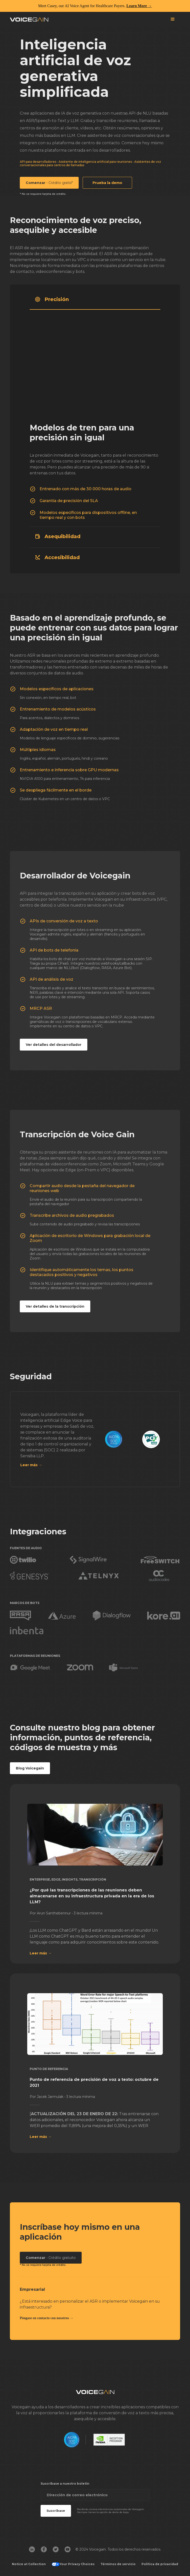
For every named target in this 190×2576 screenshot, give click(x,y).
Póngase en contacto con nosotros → (46, 2318)
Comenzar (49, 183)
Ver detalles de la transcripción (55, 1306)
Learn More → (139, 6)
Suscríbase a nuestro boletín (65, 2483)
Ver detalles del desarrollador (53, 1044)
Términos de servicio (118, 2564)
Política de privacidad (160, 2564)
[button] (172, 19)
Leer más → (31, 1465)
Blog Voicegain (30, 1768)
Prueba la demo (107, 183)
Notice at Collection (29, 2564)
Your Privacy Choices (73, 2564)
